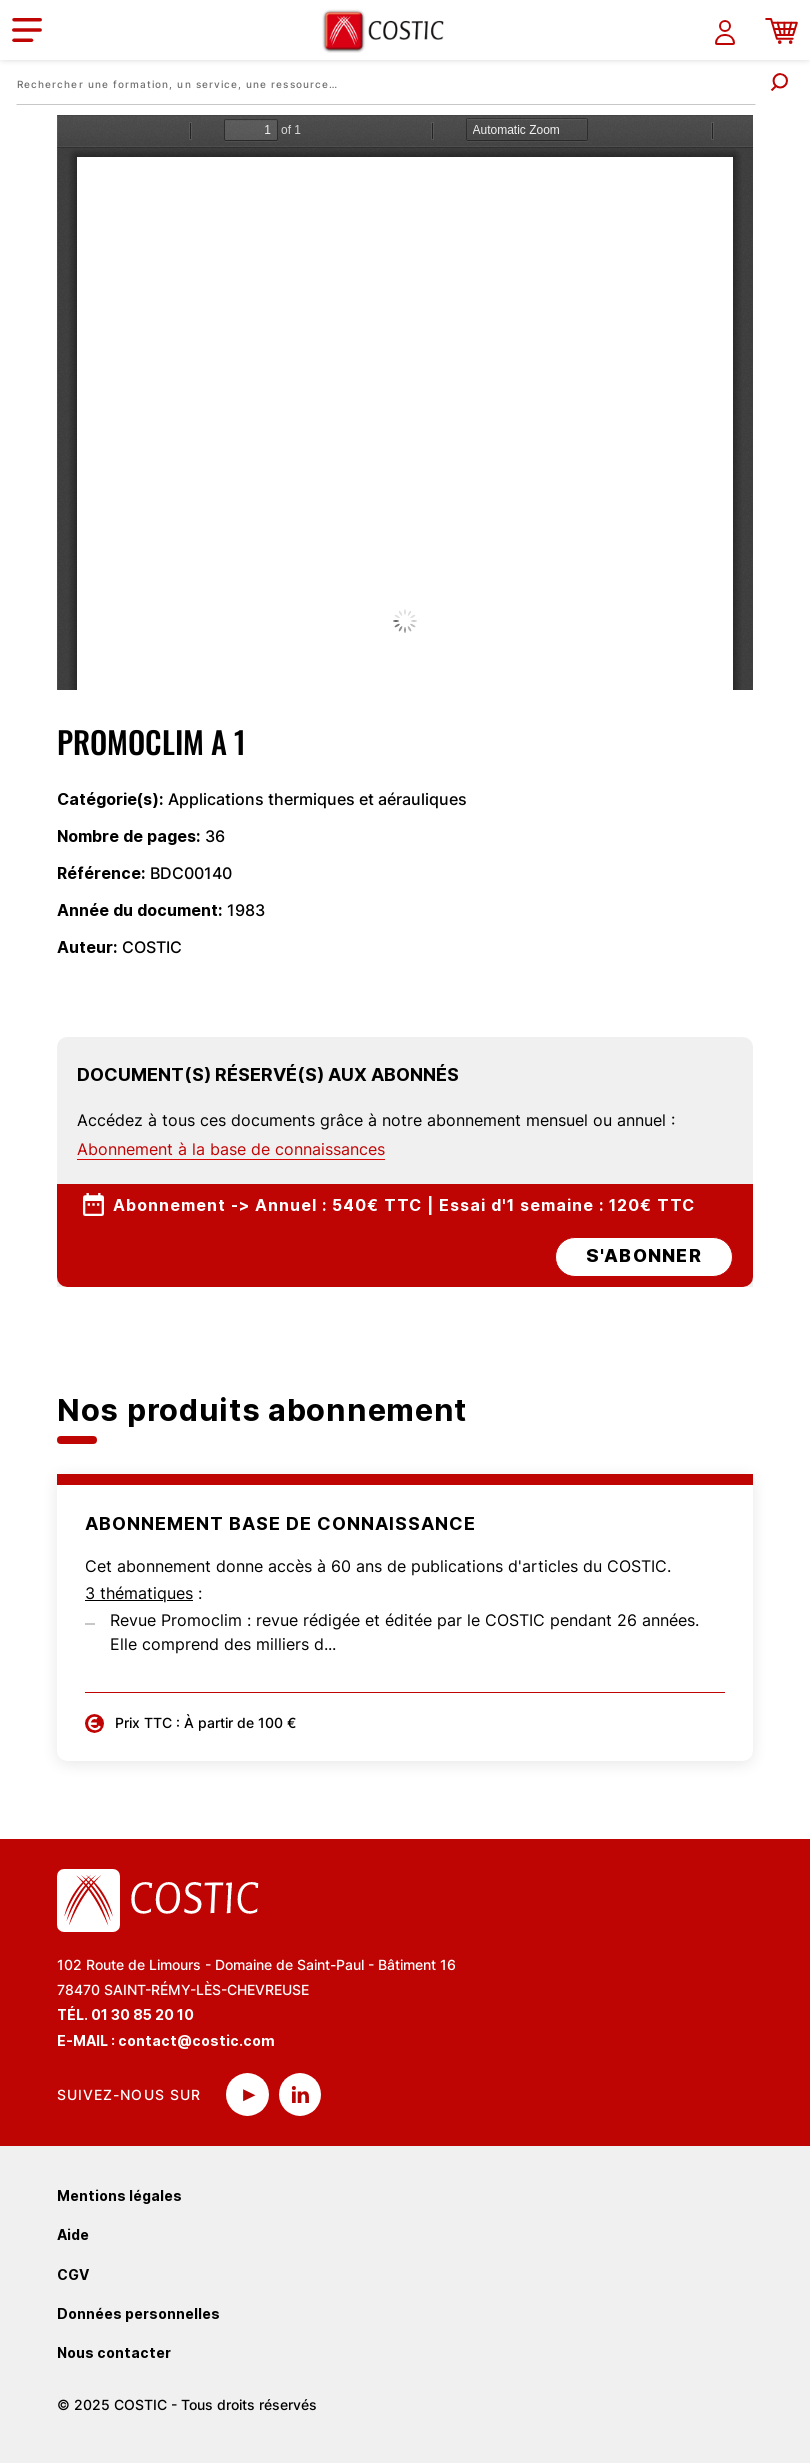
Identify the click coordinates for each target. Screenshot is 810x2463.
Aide (73, 2234)
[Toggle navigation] (27, 30)
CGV (73, 2274)
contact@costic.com (196, 2040)
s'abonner (644, 1255)
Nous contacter (114, 2352)
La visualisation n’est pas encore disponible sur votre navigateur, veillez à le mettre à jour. (405, 402)
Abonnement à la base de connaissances (231, 1149)
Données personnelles (138, 2313)
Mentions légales (119, 2195)
